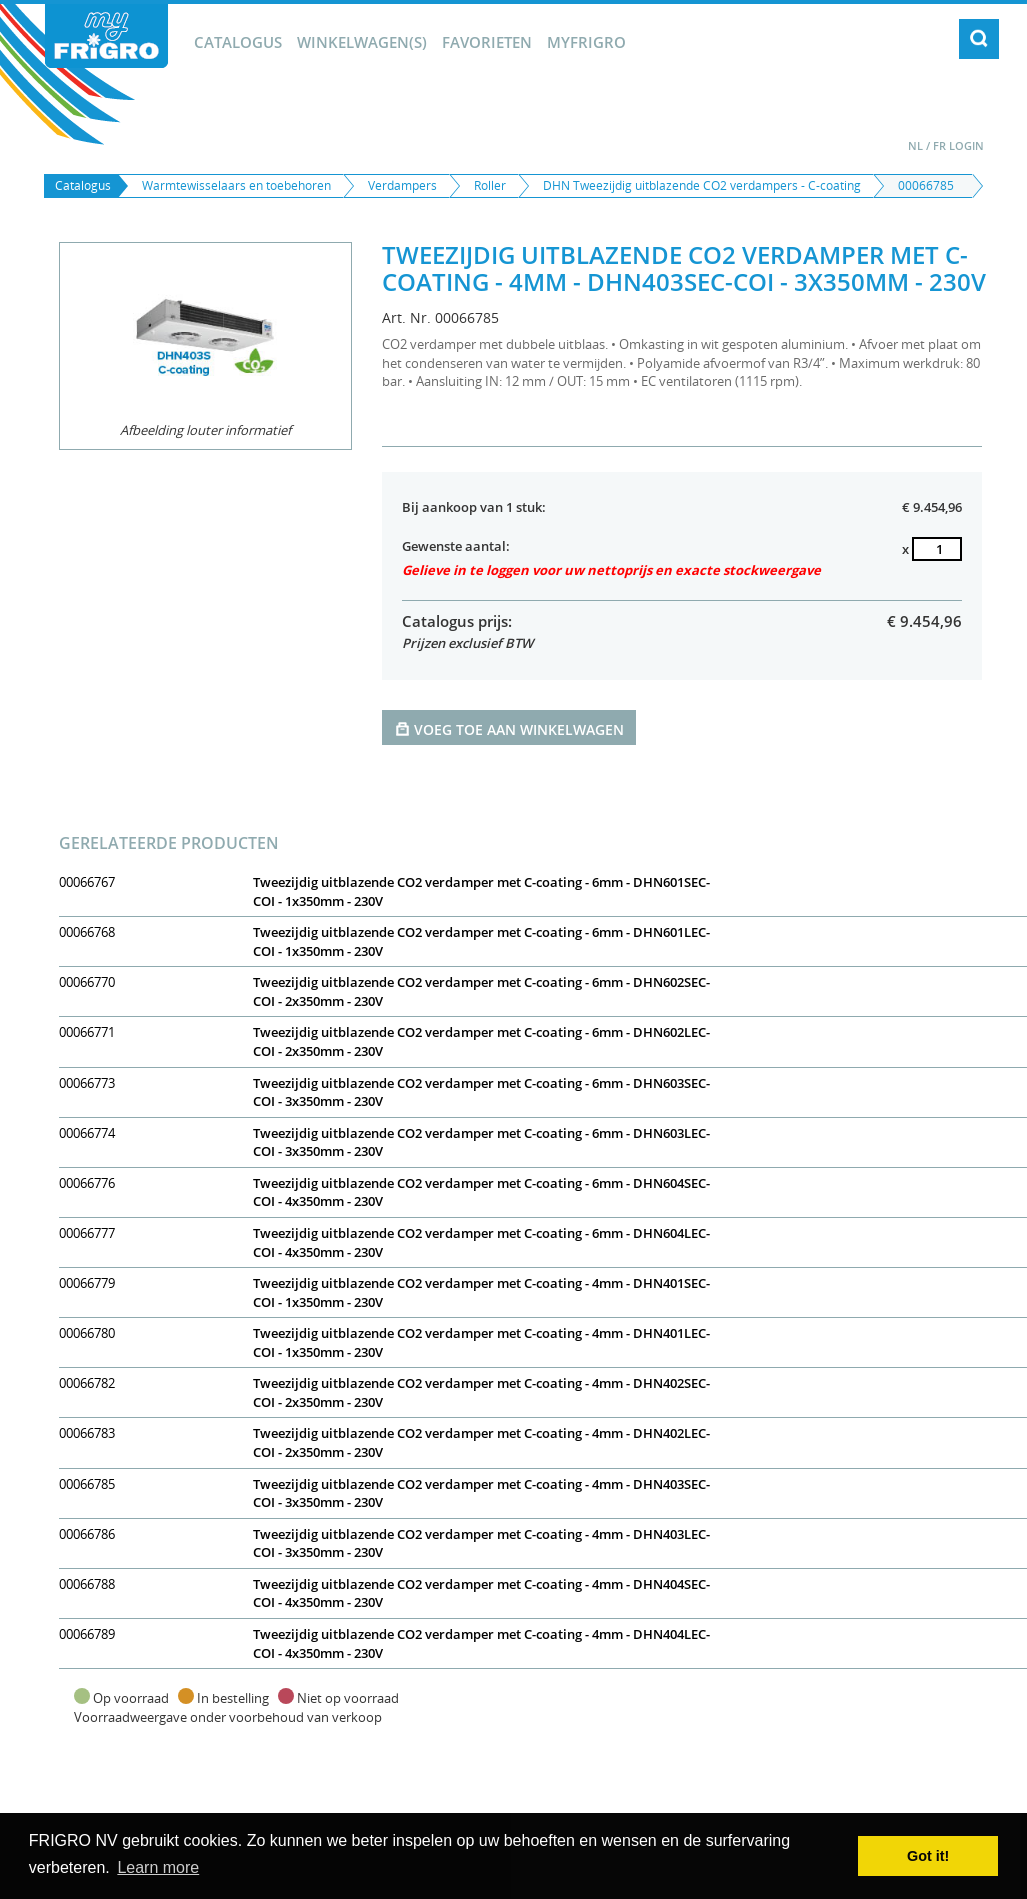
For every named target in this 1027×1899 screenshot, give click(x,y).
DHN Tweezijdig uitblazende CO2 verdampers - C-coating (702, 185)
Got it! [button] (928, 1856)
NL (915, 145)
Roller (490, 185)
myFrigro (586, 42)
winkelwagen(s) (362, 42)
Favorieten (487, 42)
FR (939, 145)
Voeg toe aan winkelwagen (509, 728)
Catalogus (238, 42)
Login (966, 145)
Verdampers (402, 185)
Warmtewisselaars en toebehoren (236, 185)
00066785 (926, 185)
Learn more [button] (158, 1867)
